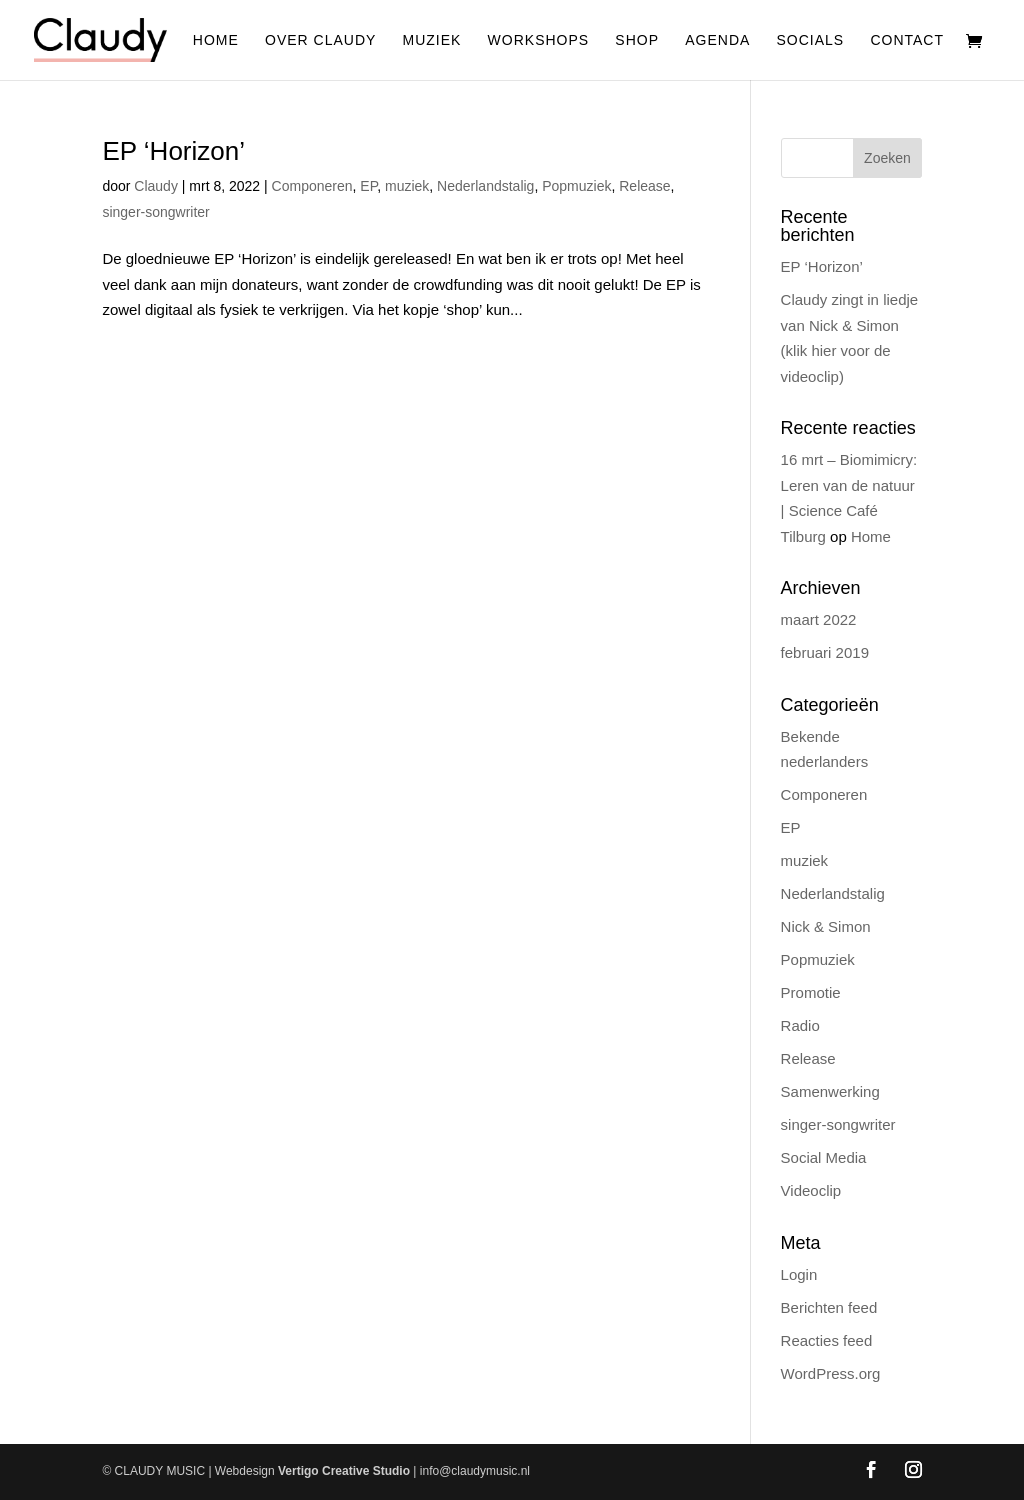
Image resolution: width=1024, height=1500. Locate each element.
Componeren (312, 186)
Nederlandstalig (485, 186)
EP (368, 186)
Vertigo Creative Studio (344, 1471)
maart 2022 (819, 619)
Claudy (156, 186)
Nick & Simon (826, 926)
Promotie (811, 992)
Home (216, 40)
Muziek (432, 40)
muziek (407, 186)
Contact (907, 40)
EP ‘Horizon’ (173, 151)
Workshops (539, 40)
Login (799, 1274)
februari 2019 (825, 652)
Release (644, 186)
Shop (637, 40)
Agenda (717, 40)
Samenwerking (830, 1091)
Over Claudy (320, 40)
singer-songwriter (155, 212)
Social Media (824, 1157)
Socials (811, 40)
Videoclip (811, 1190)
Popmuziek (576, 186)
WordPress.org (831, 1373)
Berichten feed (829, 1307)
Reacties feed (827, 1340)
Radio (800, 1025)
